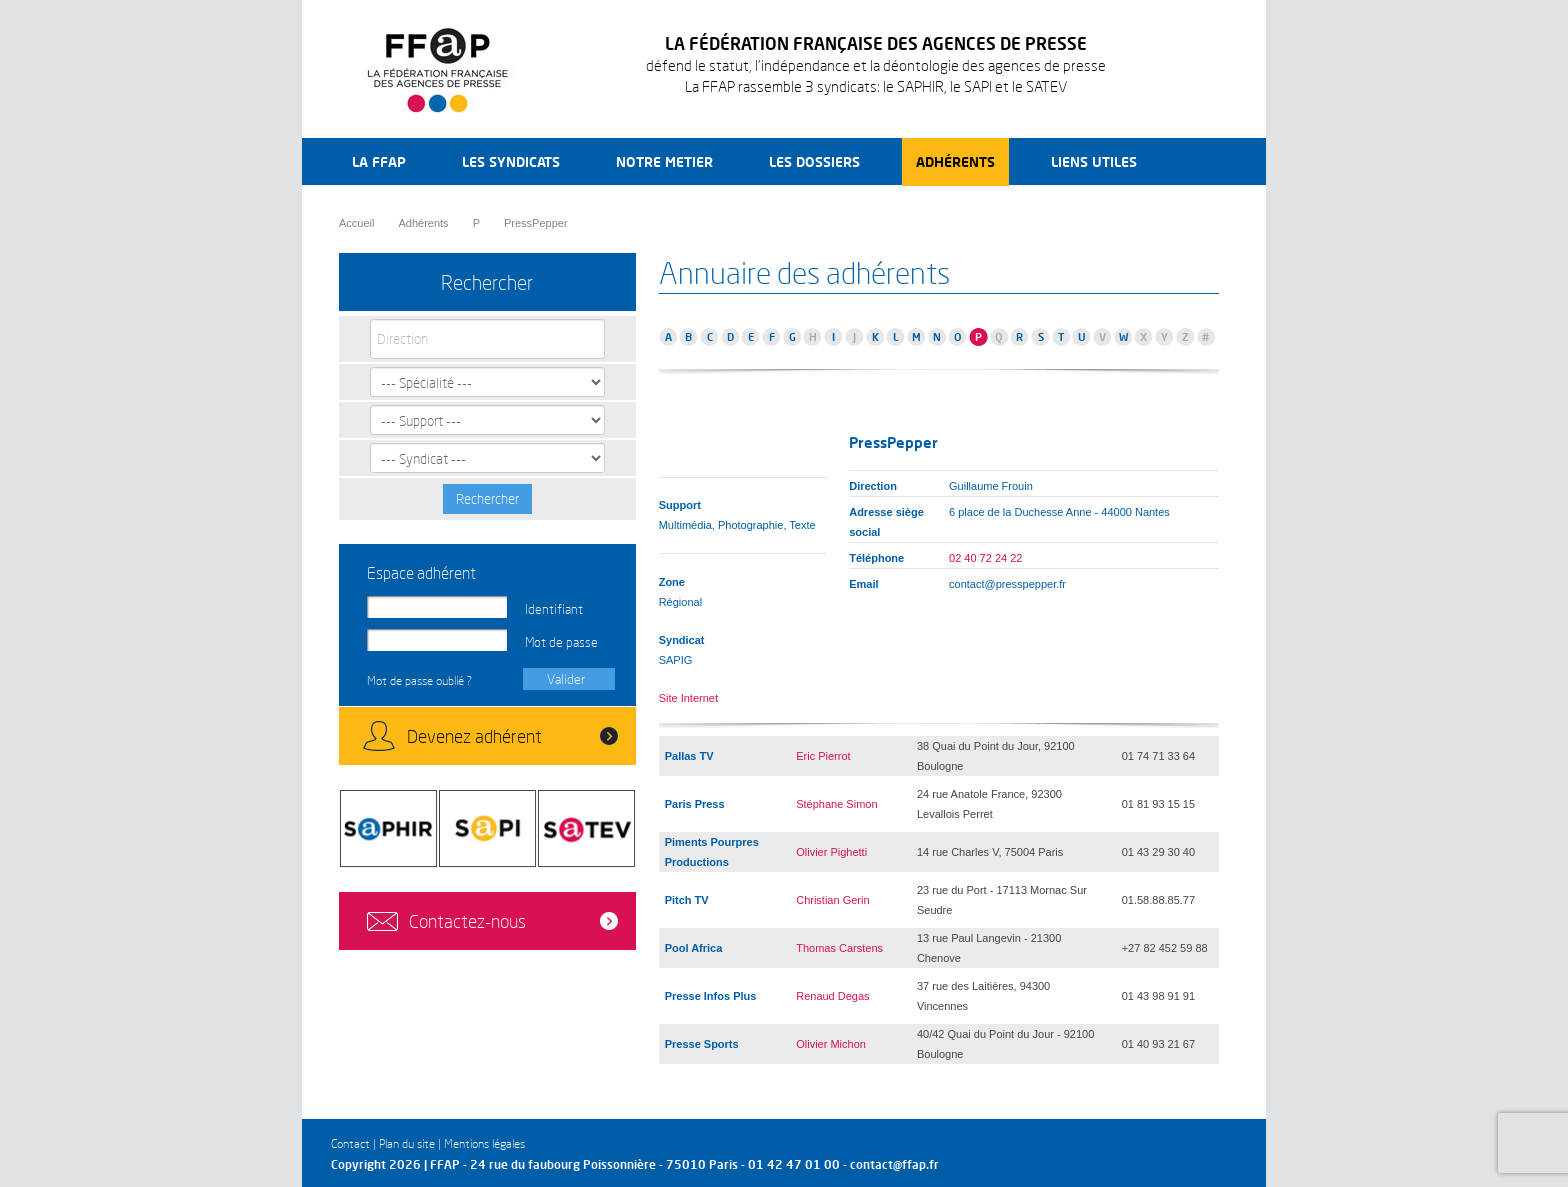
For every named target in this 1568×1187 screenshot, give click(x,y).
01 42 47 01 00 (794, 1164)
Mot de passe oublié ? (419, 680)
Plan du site (407, 1143)
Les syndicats (511, 161)
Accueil (356, 223)
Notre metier (664, 161)
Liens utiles (1094, 161)
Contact (350, 1143)
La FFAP (379, 161)
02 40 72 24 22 (985, 558)
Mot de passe (561, 642)
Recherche (1202, 161)
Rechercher (487, 498)
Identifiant (554, 609)
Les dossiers (814, 161)
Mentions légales (484, 1143)
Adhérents (955, 161)
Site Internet (688, 698)
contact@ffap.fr (894, 1164)
